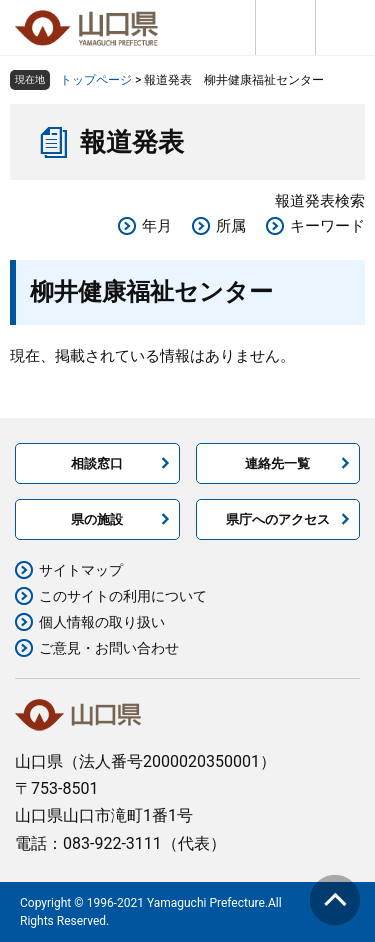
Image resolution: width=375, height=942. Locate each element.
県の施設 (97, 519)
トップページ (96, 80)
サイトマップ (81, 570)
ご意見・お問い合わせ (109, 648)
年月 (157, 226)
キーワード (327, 226)
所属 (231, 226)
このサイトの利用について (123, 596)
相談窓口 (97, 463)
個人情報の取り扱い (102, 622)
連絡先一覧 (277, 463)
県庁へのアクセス (278, 519)
